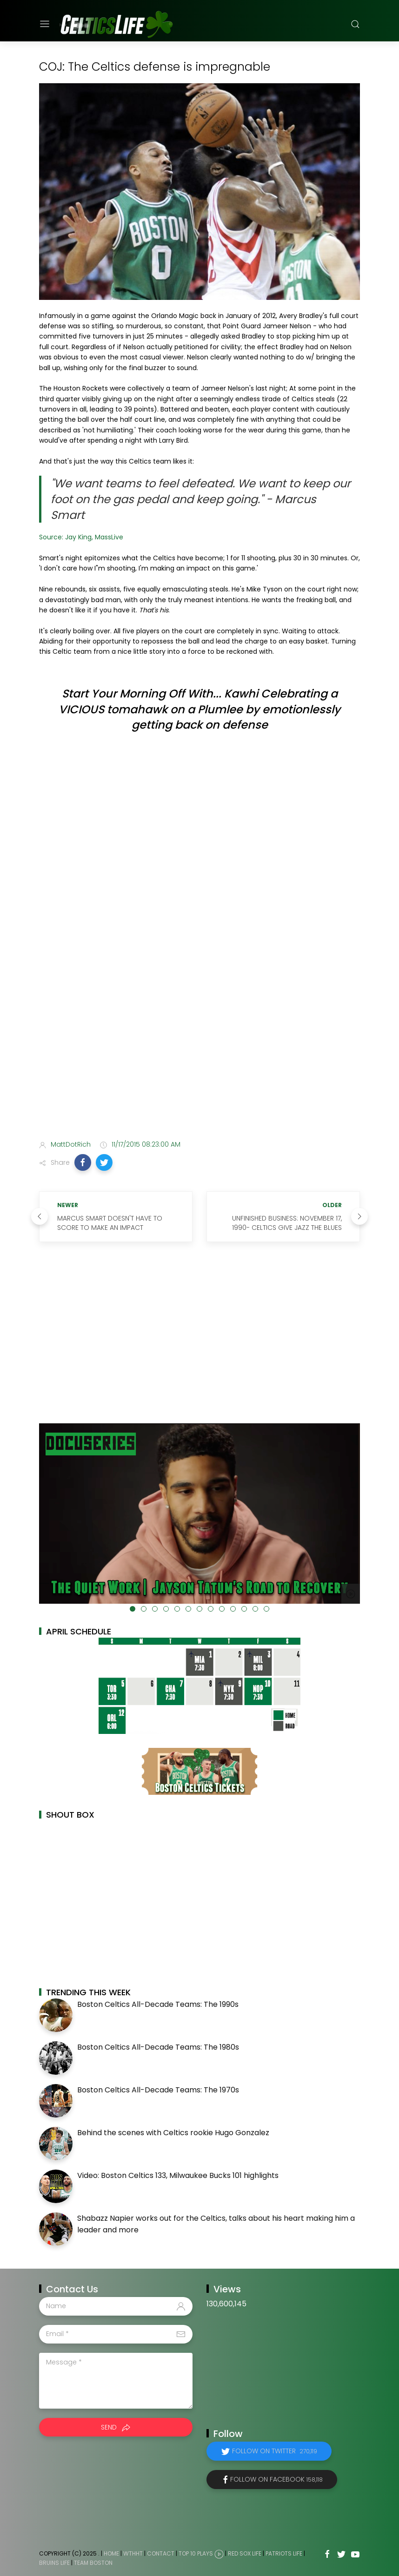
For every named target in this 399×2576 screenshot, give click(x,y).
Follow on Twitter (274, 2451)
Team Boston (93, 2563)
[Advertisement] (199, 1059)
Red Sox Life (244, 2553)
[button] (82, 1162)
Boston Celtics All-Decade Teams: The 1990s (158, 2004)
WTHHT (133, 2553)
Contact (160, 2553)
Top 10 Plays (196, 2553)
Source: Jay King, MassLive (81, 537)
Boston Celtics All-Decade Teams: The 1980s (158, 2047)
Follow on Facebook (276, 2479)
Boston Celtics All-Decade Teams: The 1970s (158, 2090)
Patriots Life (284, 2553)
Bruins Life (54, 2563)
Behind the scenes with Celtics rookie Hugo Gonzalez (173, 2132)
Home (111, 2553)
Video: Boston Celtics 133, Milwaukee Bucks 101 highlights (178, 2175)
